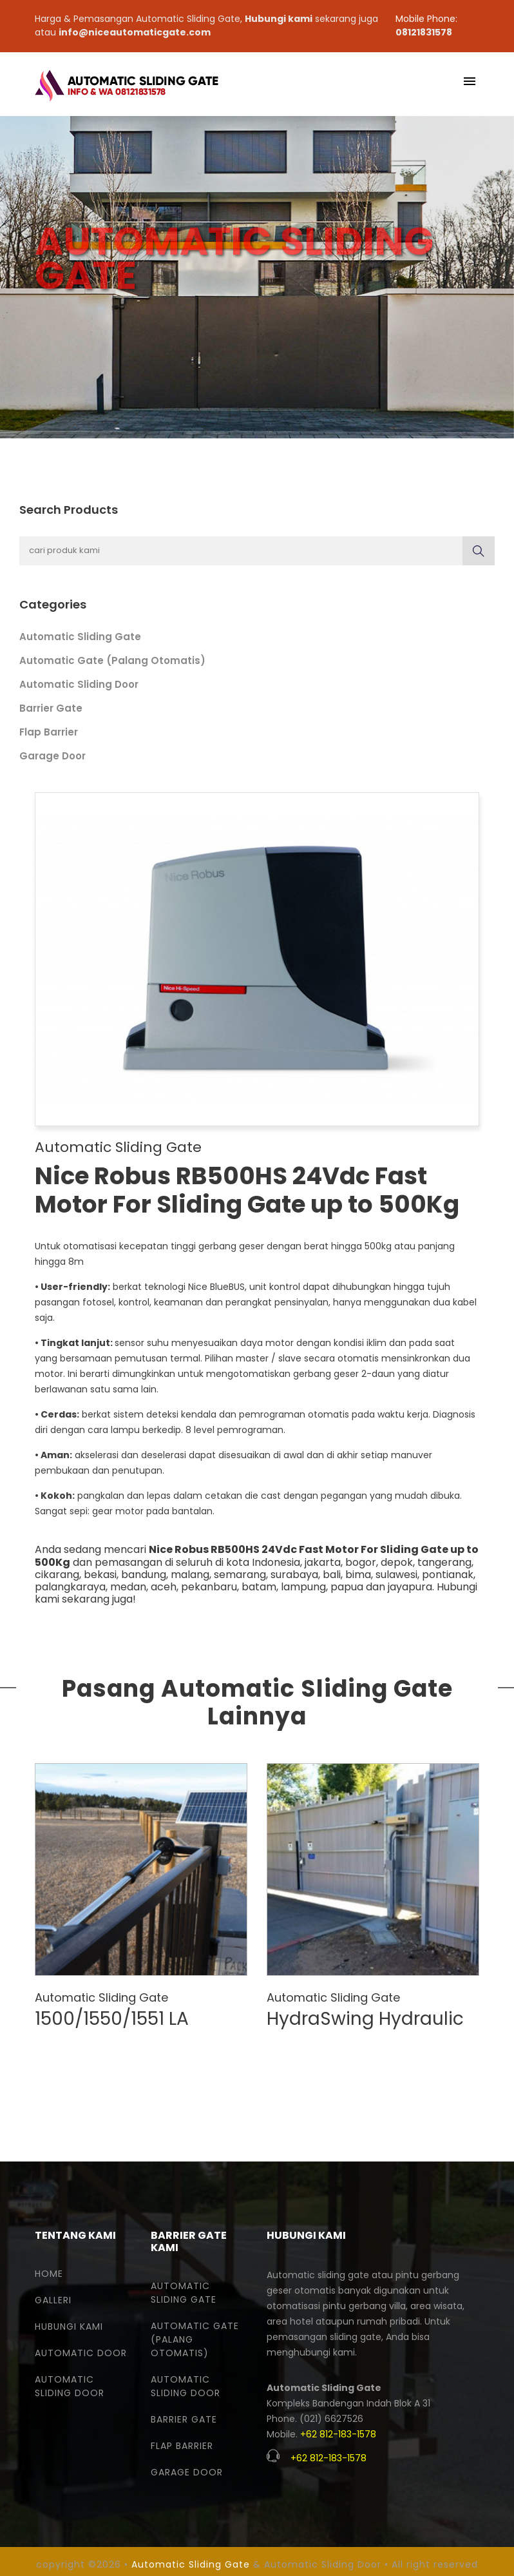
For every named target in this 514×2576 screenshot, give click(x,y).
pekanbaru (209, 1586)
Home (49, 2273)
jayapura (410, 1586)
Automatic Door (81, 2353)
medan (128, 1586)
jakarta (323, 1562)
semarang (240, 1574)
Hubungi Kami (69, 2326)
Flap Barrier (48, 732)
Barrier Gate (50, 708)
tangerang (444, 1562)
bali (332, 1574)
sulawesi (396, 1574)
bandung (143, 1574)
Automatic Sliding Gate (80, 636)
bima (358, 1574)
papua (346, 1586)
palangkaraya (70, 1586)
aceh (163, 1586)
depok (397, 1562)
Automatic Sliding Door (78, 684)
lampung (303, 1586)
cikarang (57, 1574)
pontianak (447, 1574)
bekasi (100, 1574)
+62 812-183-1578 (338, 2434)
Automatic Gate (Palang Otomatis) (112, 660)
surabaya (294, 1574)
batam (259, 1586)
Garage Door (52, 756)
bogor (360, 1562)
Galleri (53, 2300)
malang (190, 1574)
